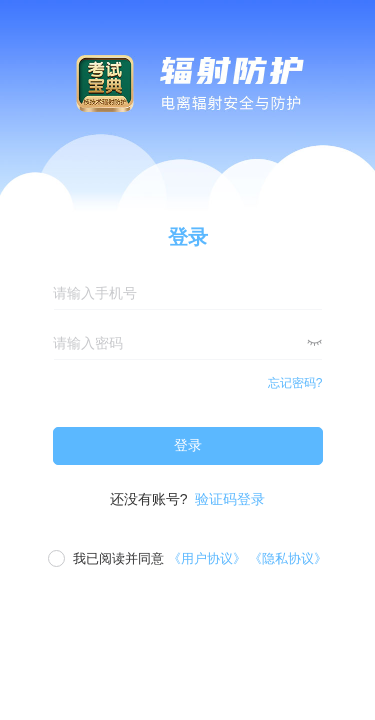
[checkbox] (187, 559)
